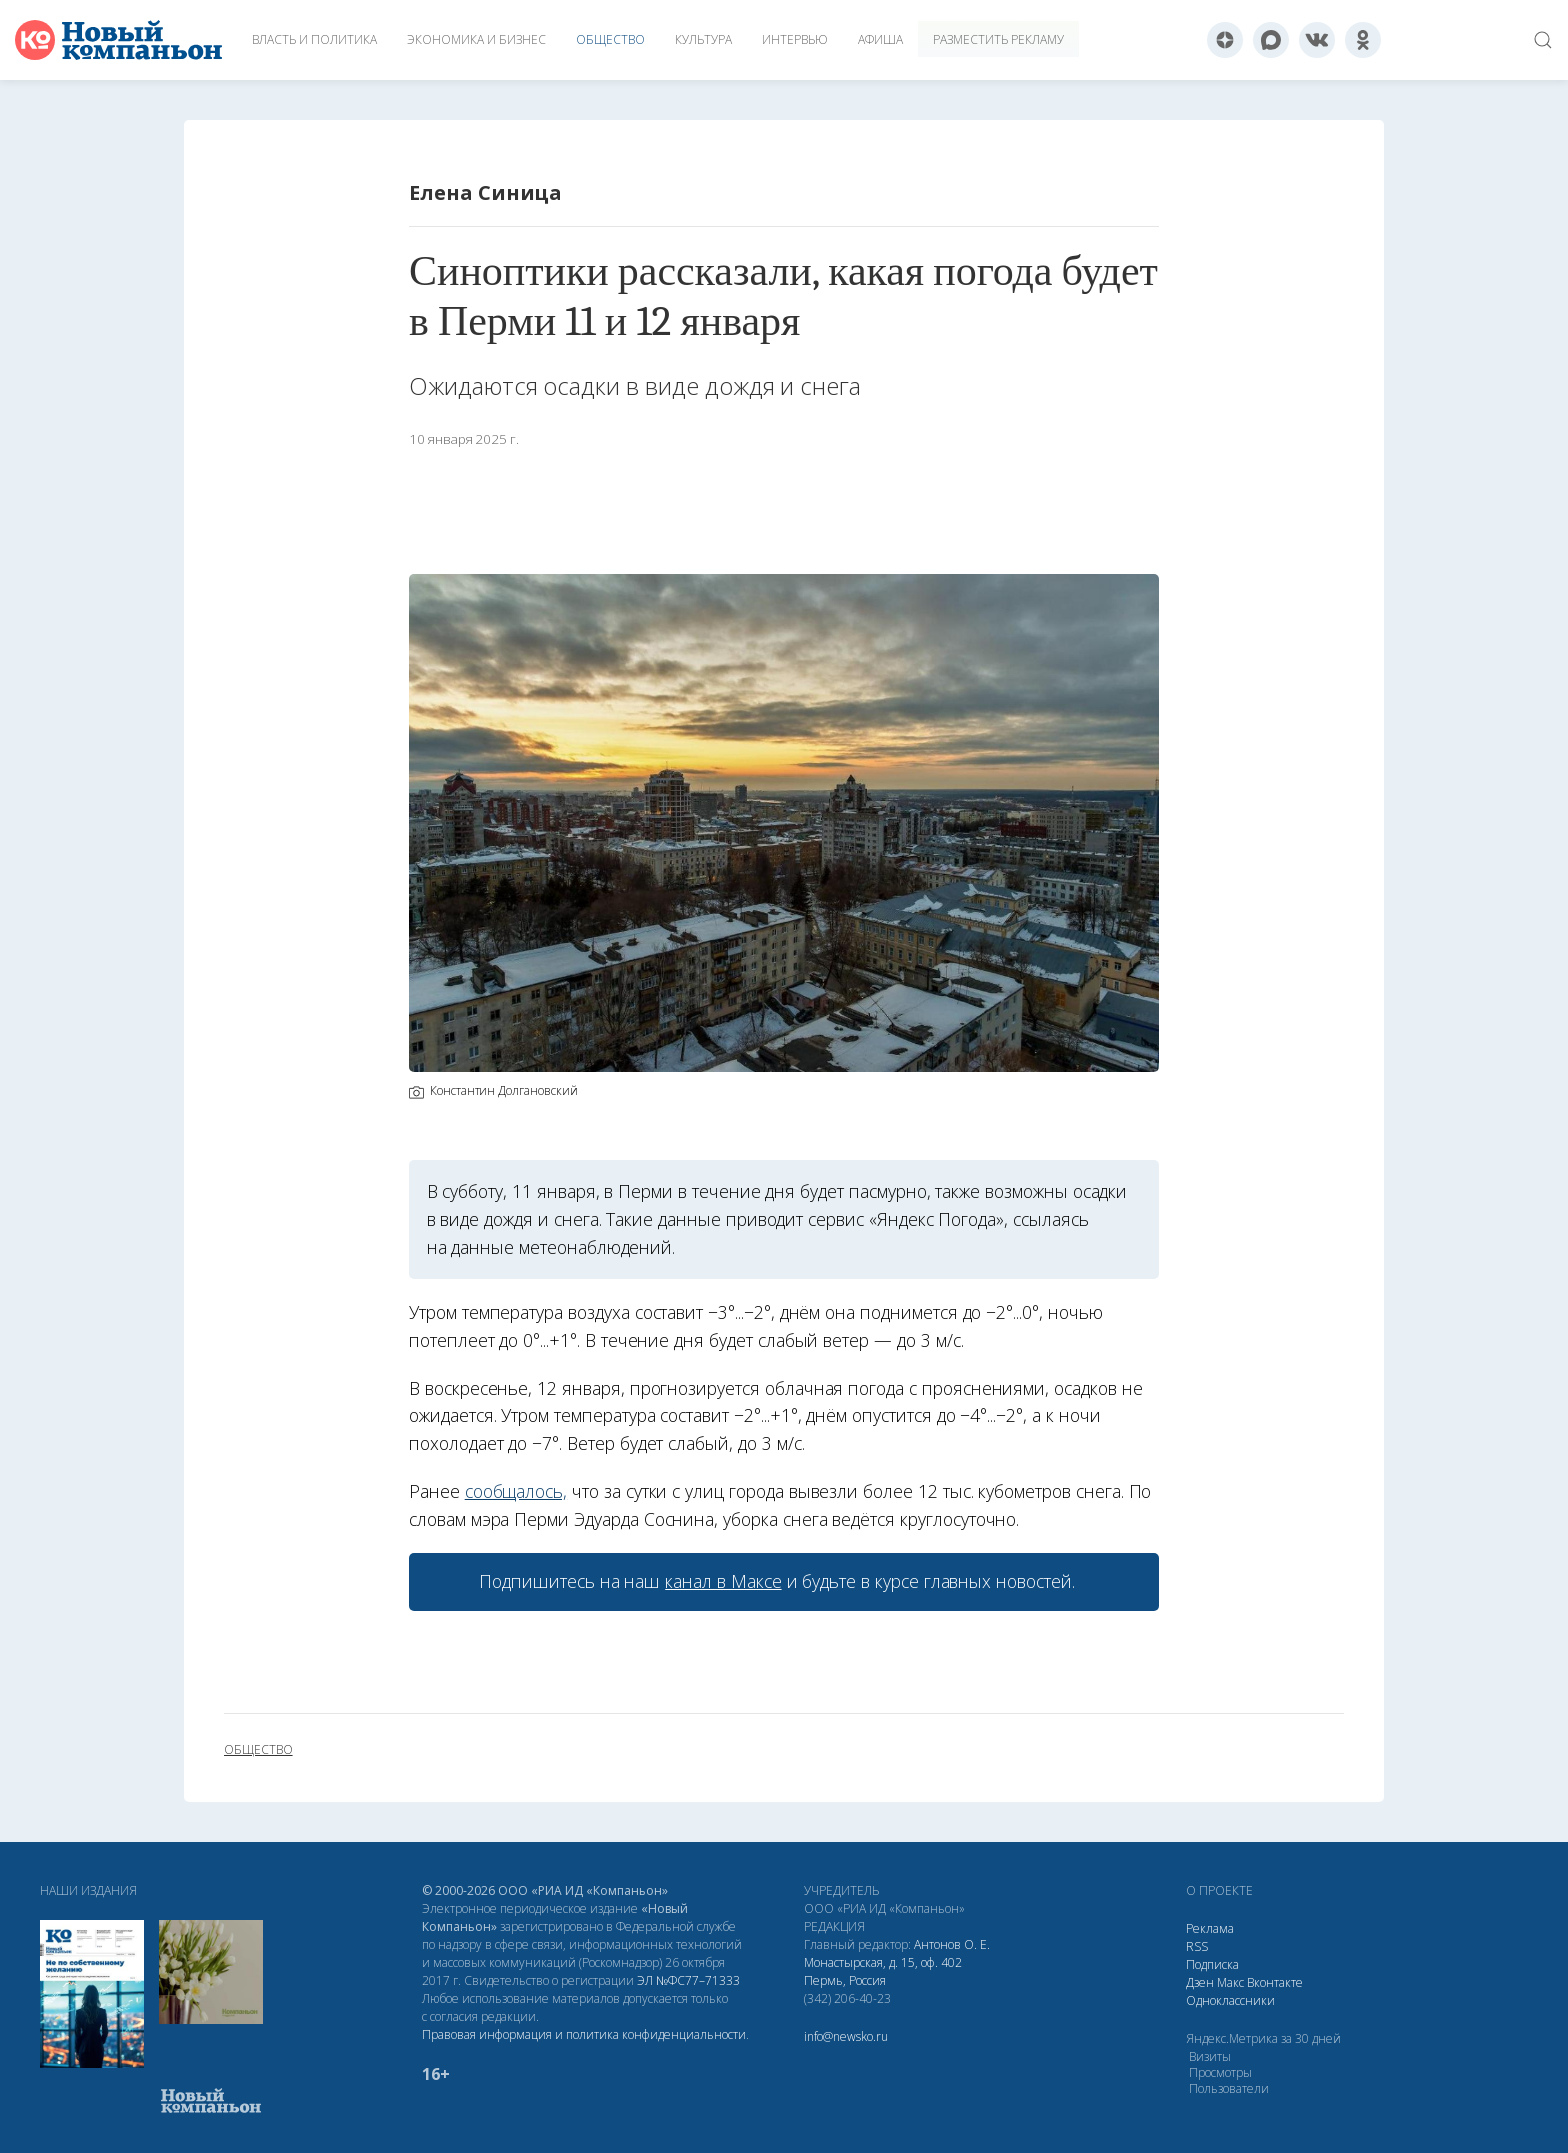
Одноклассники (1230, 2000)
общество (258, 1750)
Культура (703, 39)
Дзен (1200, 1982)
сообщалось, (516, 1491)
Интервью (795, 39)
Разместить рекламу (998, 39)
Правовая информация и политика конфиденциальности (584, 2034)
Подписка (1212, 1964)
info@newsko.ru (846, 2036)
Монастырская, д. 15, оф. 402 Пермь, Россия (883, 1971)
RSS (1197, 1946)
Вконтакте (1275, 1982)
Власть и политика (314, 39)
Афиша (880, 39)
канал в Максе (723, 1581)
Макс (1230, 1982)
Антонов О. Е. (952, 1944)
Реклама (1210, 1928)
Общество (610, 39)
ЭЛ (688, 1980)
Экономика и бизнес (476, 39)
